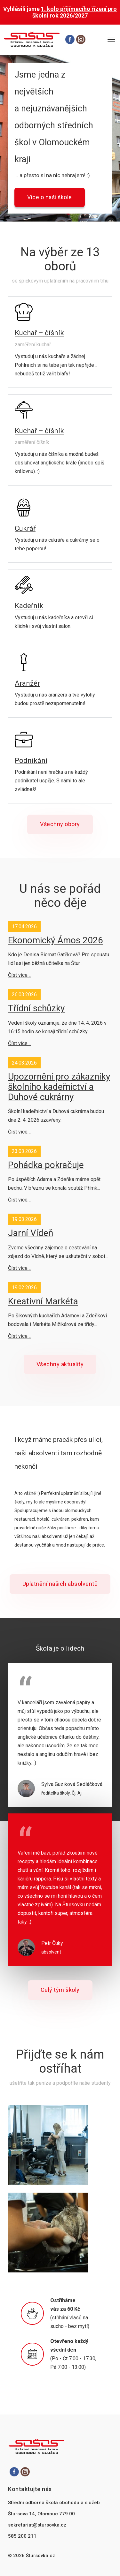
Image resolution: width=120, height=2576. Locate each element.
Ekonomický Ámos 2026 (55, 940)
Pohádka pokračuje (46, 1165)
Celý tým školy (60, 1989)
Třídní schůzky (36, 1008)
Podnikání (31, 761)
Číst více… (19, 975)
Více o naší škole (49, 197)
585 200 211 (22, 2536)
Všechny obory (60, 824)
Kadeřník (29, 606)
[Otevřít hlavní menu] (111, 40)
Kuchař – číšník (39, 333)
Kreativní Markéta (43, 1301)
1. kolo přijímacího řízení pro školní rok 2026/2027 (74, 12)
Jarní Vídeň (30, 1233)
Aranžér (27, 683)
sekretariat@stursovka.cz (37, 2525)
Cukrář (25, 528)
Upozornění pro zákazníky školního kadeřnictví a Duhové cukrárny (59, 1086)
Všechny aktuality (60, 1364)
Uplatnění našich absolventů (60, 1583)
